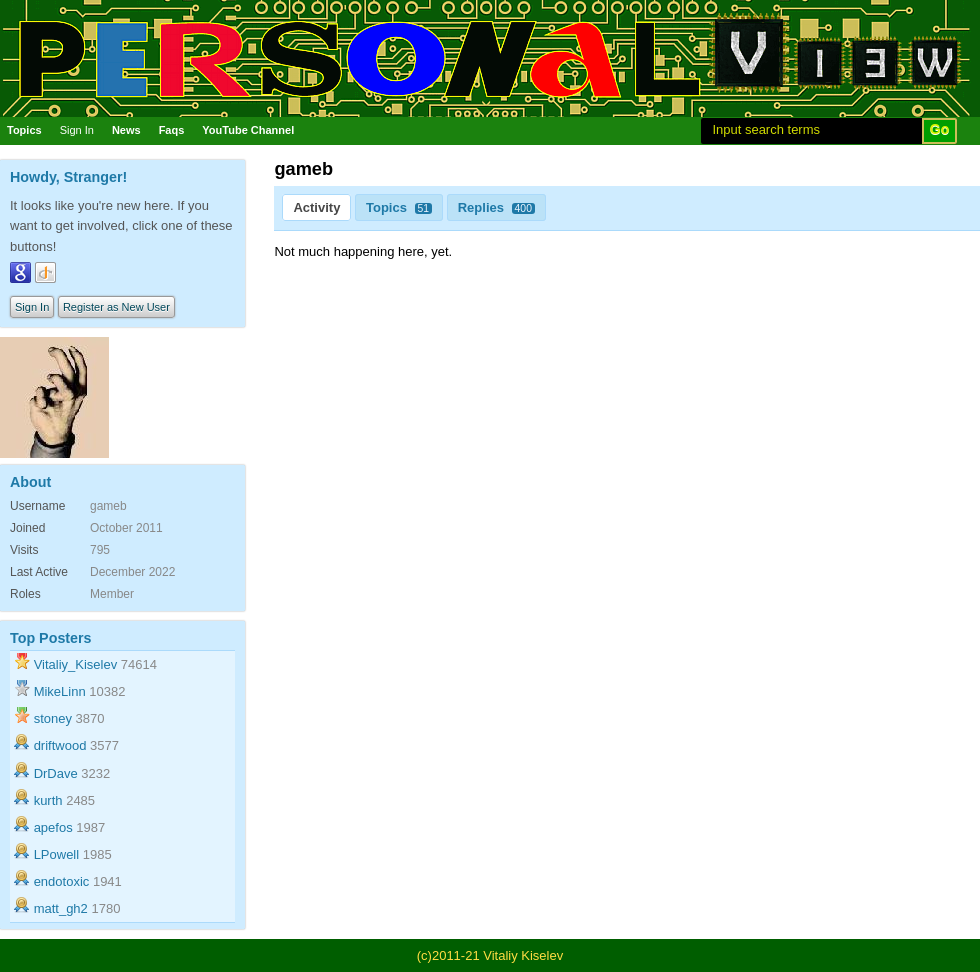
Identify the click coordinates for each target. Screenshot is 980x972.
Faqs (172, 130)
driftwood (60, 745)
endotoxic (62, 881)
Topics (24, 130)
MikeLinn (60, 691)
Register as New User (116, 307)
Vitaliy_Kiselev (76, 664)
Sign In (77, 130)
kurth (48, 800)
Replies (496, 207)
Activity (316, 207)
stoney (53, 718)
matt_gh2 (61, 908)
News (126, 130)
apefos (53, 827)
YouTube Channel (248, 130)
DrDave (56, 773)
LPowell (57, 854)
